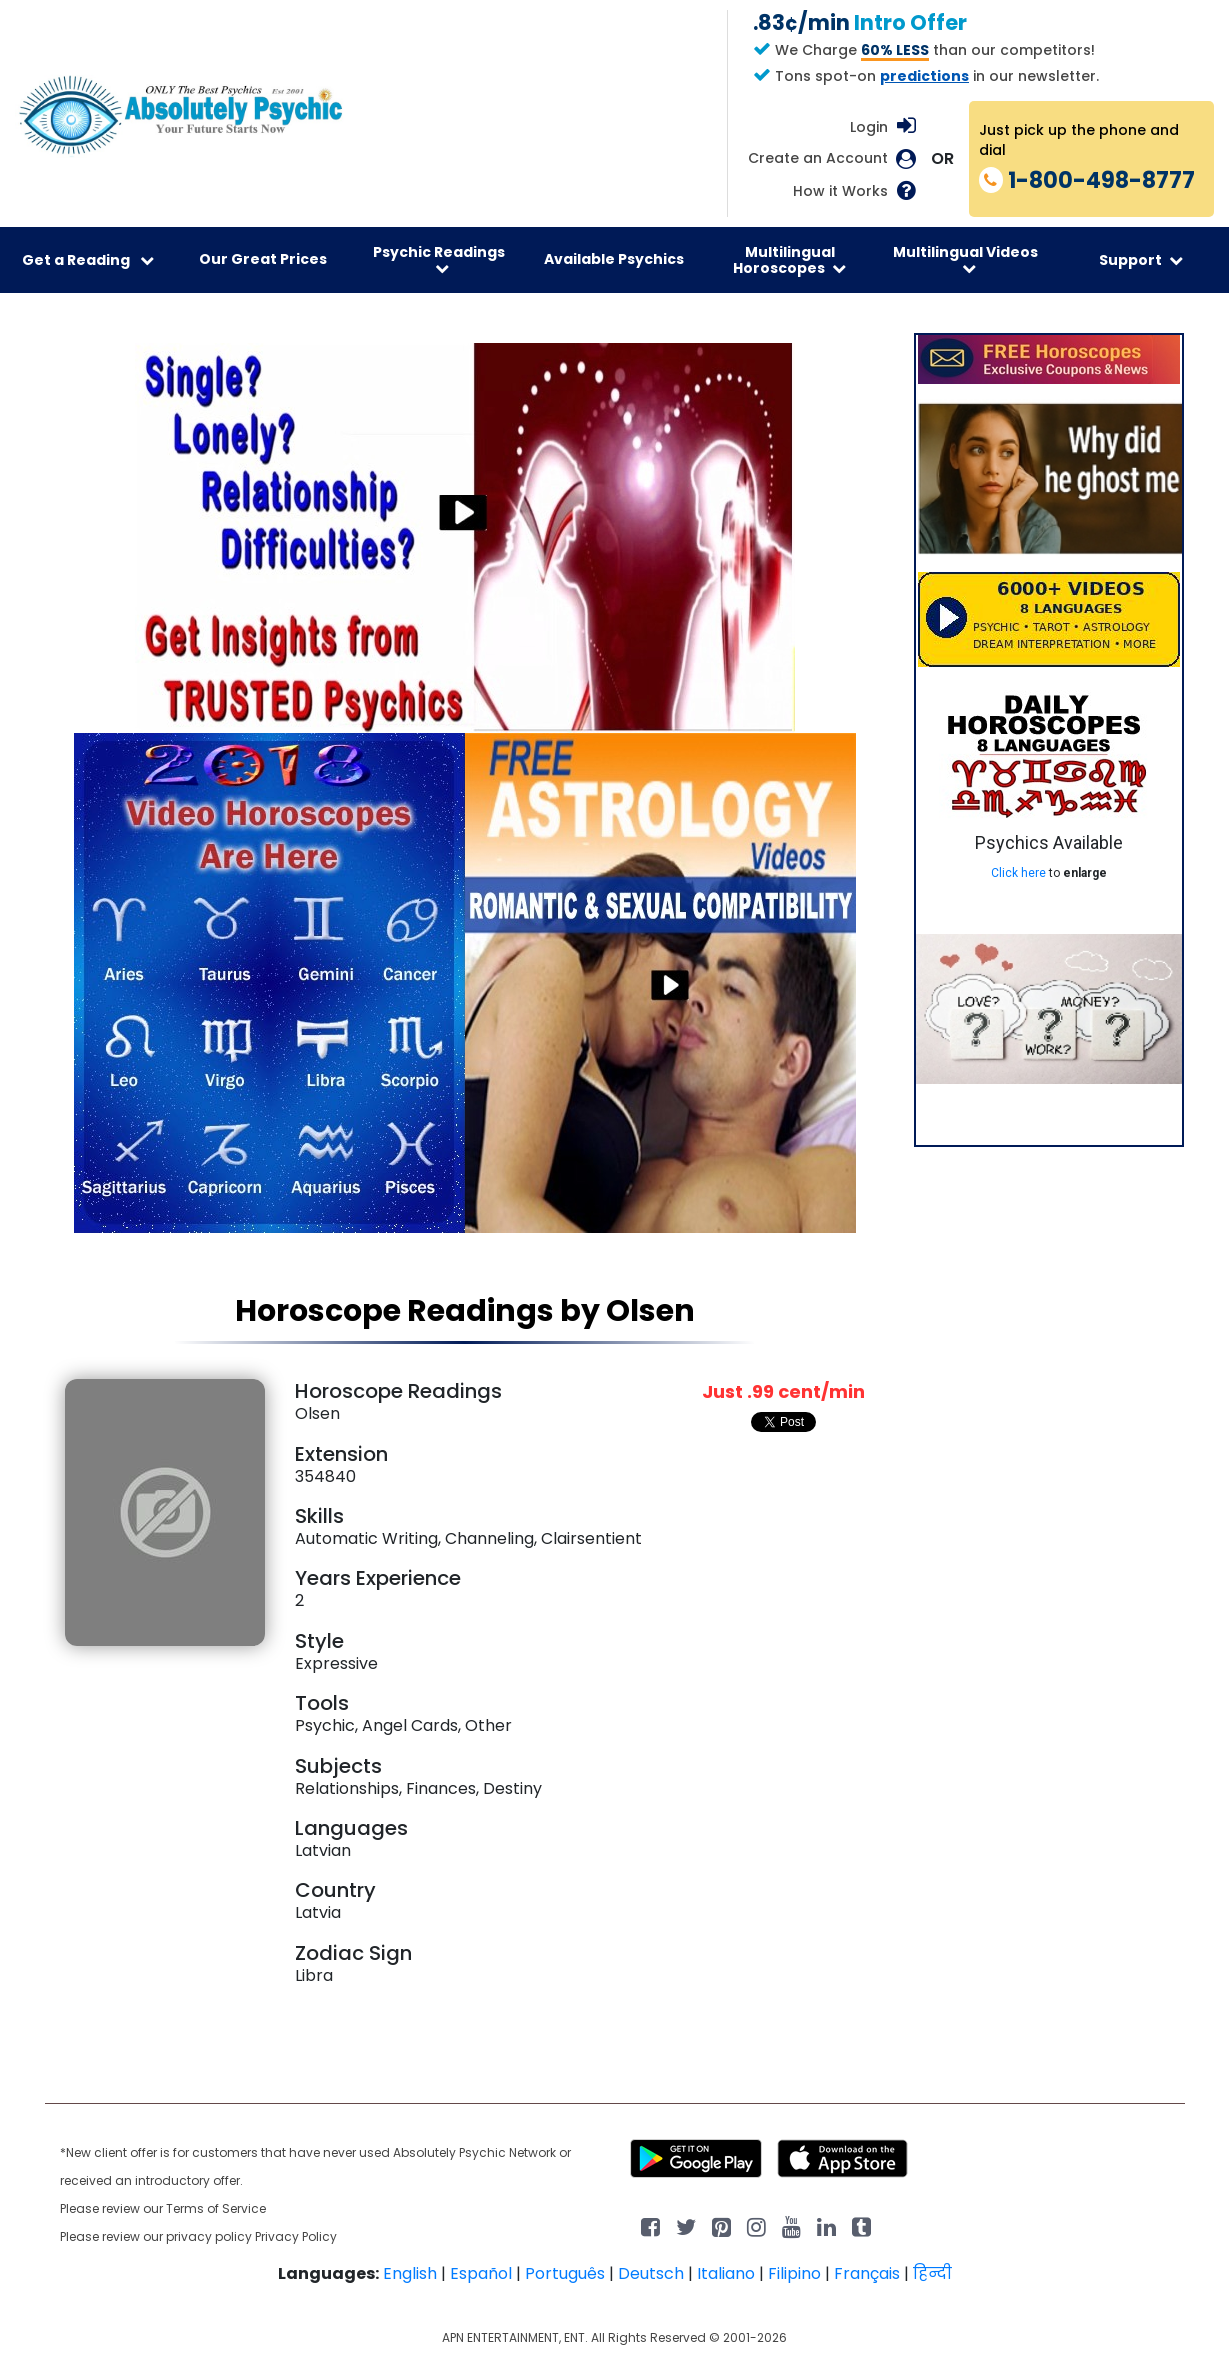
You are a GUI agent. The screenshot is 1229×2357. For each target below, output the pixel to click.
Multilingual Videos (965, 259)
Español (481, 2273)
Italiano (726, 2273)
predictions (924, 76)
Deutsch (651, 2273)
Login (869, 127)
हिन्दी (932, 2273)
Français (867, 2273)
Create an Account (818, 158)
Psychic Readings (439, 259)
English (410, 2273)
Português (565, 2273)
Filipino (794, 2273)
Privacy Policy (296, 2236)
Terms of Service (216, 2208)
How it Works (840, 191)
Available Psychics (614, 259)
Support (1141, 260)
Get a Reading (88, 260)
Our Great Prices (263, 259)
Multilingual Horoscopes (789, 260)
